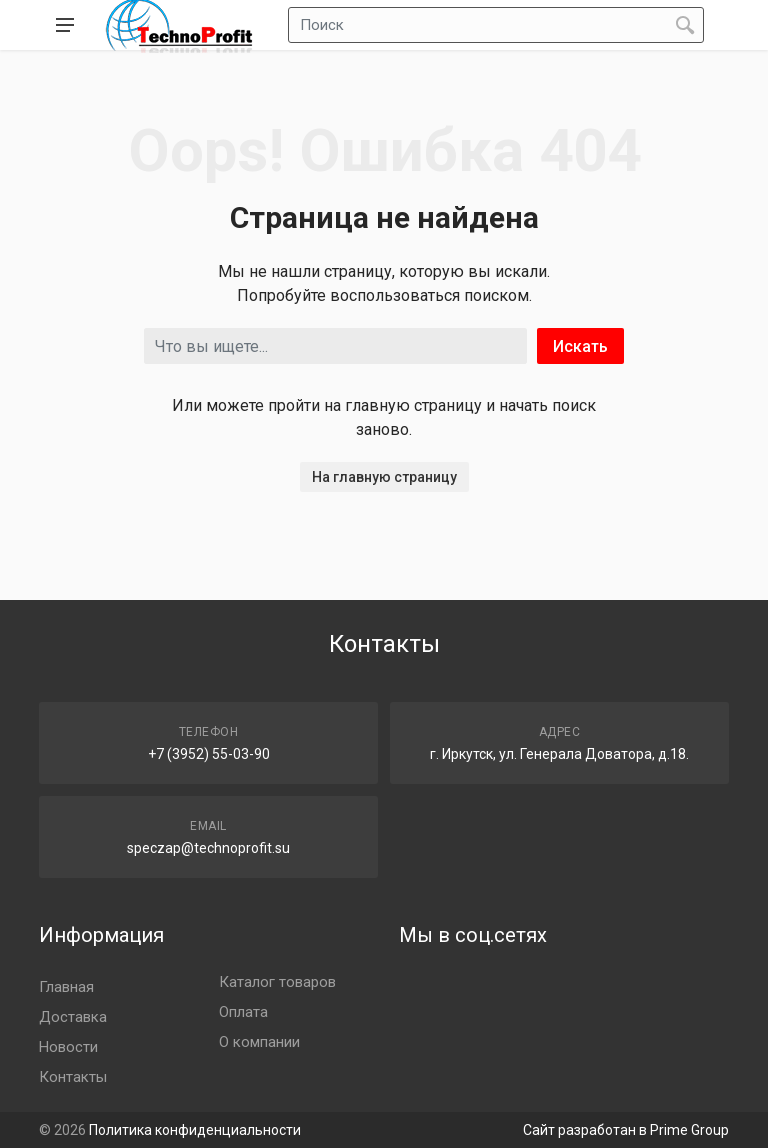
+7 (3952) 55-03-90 (209, 754)
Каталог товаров (277, 982)
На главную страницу (384, 477)
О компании (259, 1042)
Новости (68, 1047)
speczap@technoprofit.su (208, 848)
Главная (66, 987)
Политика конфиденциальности (195, 1130)
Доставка (73, 1017)
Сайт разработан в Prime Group (626, 1130)
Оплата (243, 1012)
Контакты (73, 1077)
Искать (580, 346)
